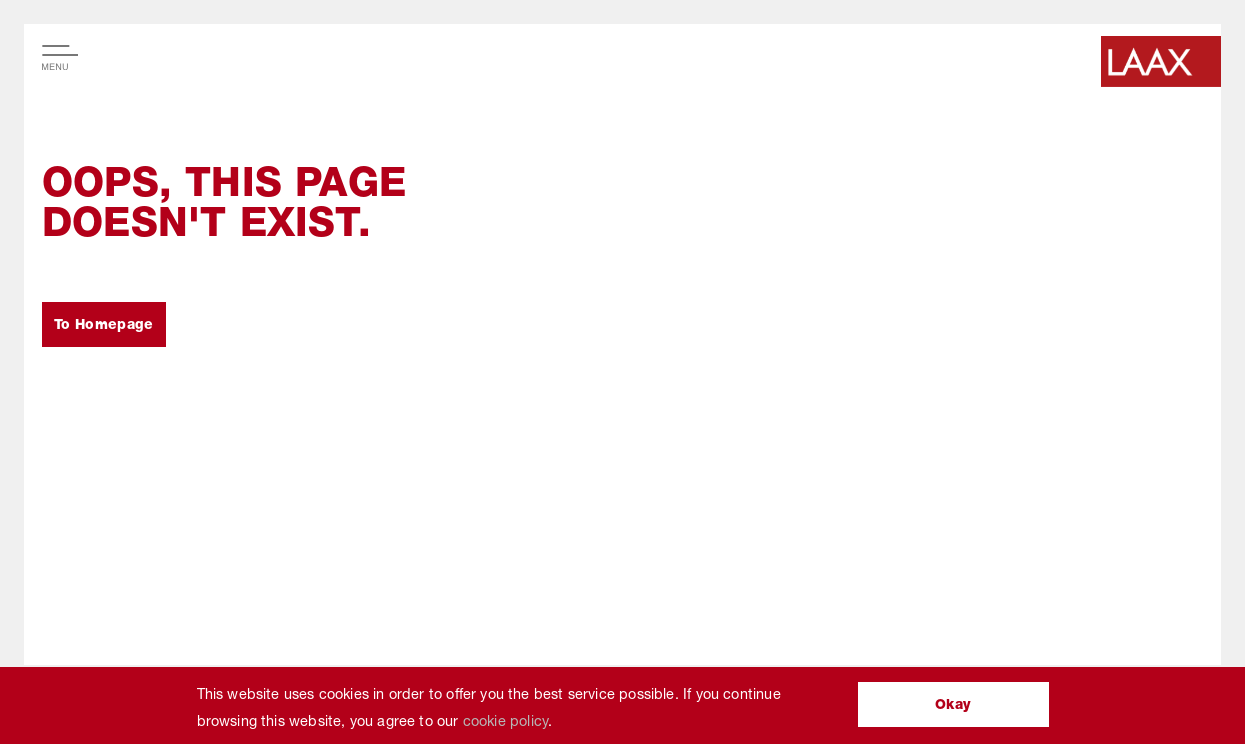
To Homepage (104, 324)
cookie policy (505, 720)
